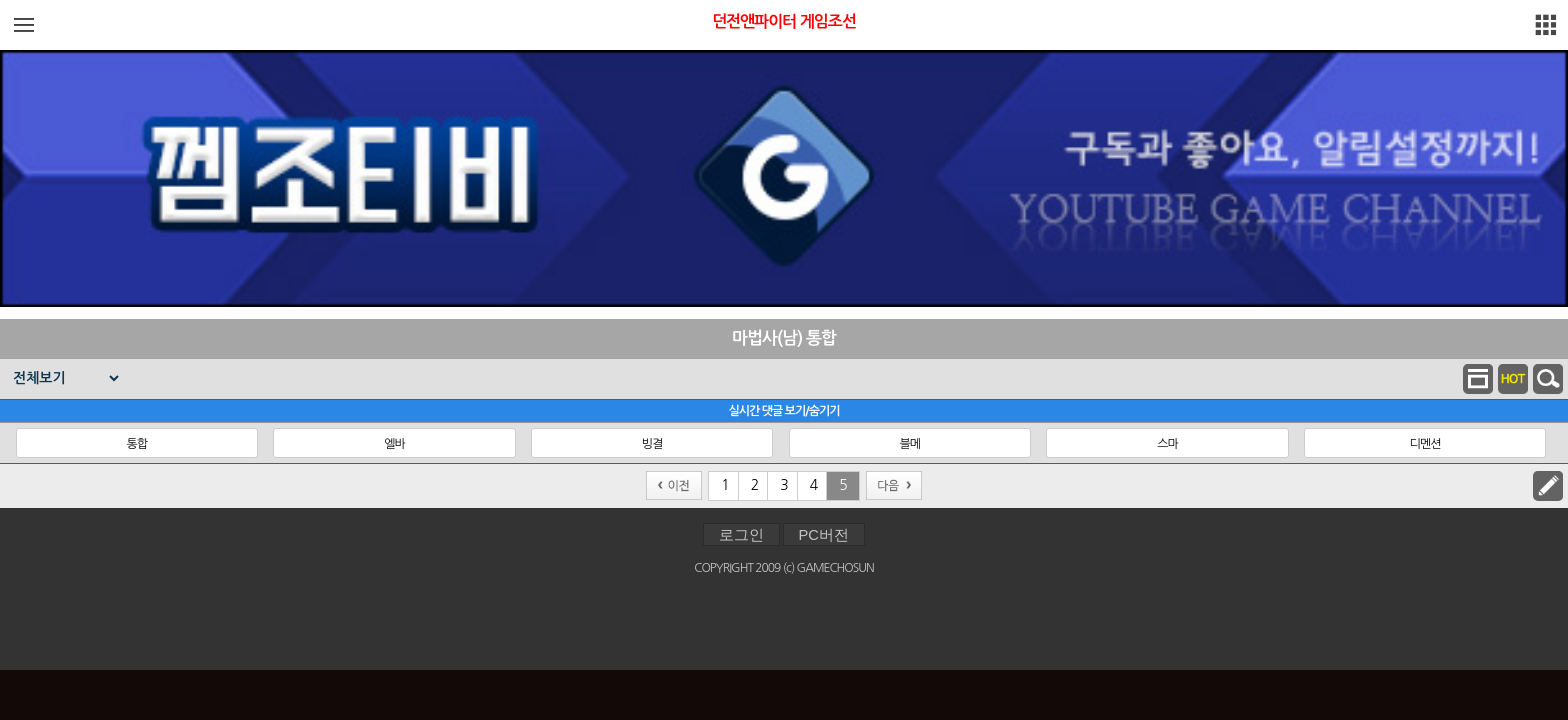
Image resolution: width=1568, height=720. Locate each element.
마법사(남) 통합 (784, 338)
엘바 (394, 444)
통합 (136, 444)
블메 (909, 444)
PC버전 (824, 535)
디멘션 (1425, 444)
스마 (1167, 444)
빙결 (652, 444)
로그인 (741, 535)
